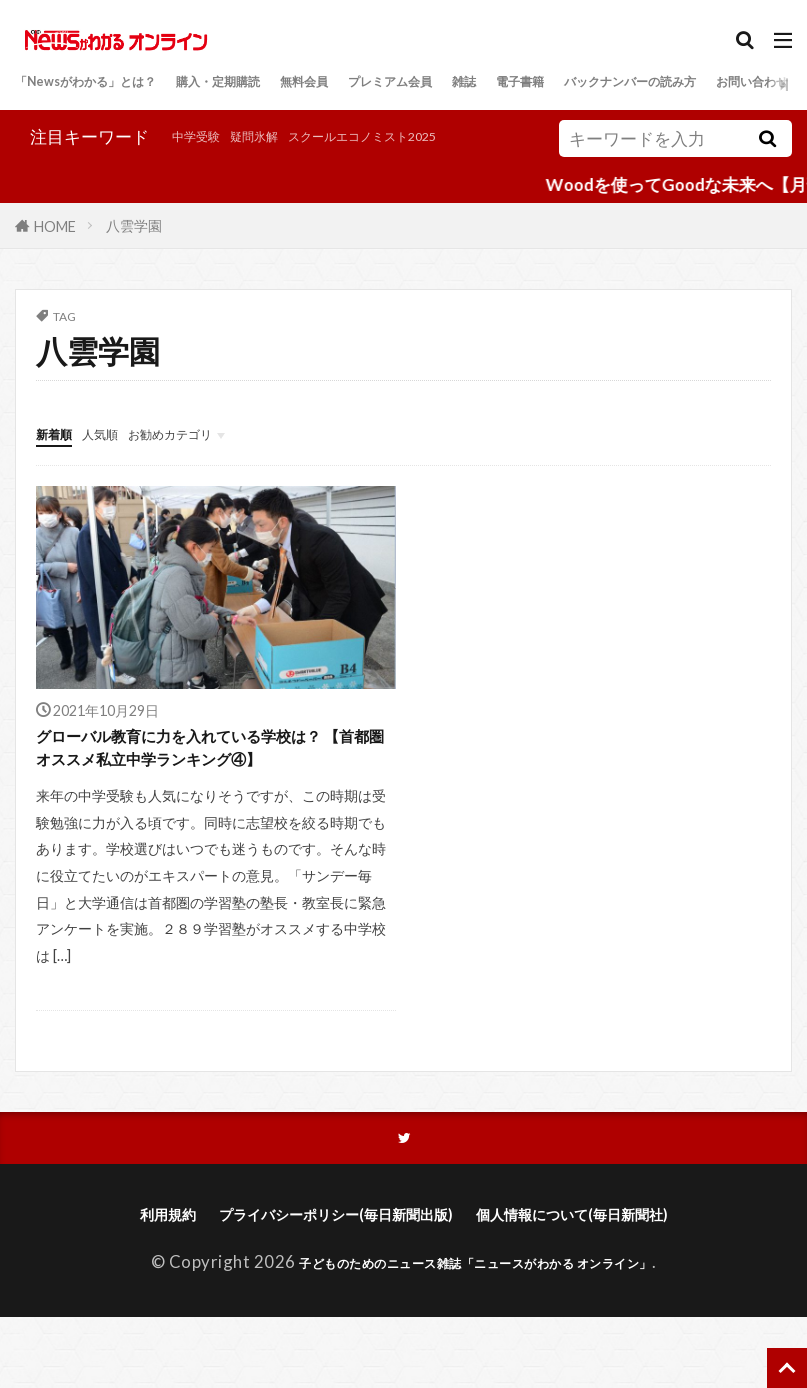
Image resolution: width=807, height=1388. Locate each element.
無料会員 (404, 83)
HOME (55, 250)
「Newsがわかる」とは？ (113, 83)
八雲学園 (134, 250)
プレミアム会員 (517, 83)
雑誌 (614, 83)
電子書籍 (685, 83)
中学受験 (49, 166)
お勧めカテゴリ (217, 457)
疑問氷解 (127, 166)
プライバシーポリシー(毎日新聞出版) (322, 1284)
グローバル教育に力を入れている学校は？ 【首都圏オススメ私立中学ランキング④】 (209, 792)
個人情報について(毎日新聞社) (601, 1284)
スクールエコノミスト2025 (276, 166)
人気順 (122, 457)
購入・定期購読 (290, 83)
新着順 (61, 457)
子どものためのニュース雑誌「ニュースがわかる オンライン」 (476, 1333)
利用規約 (124, 1284)
